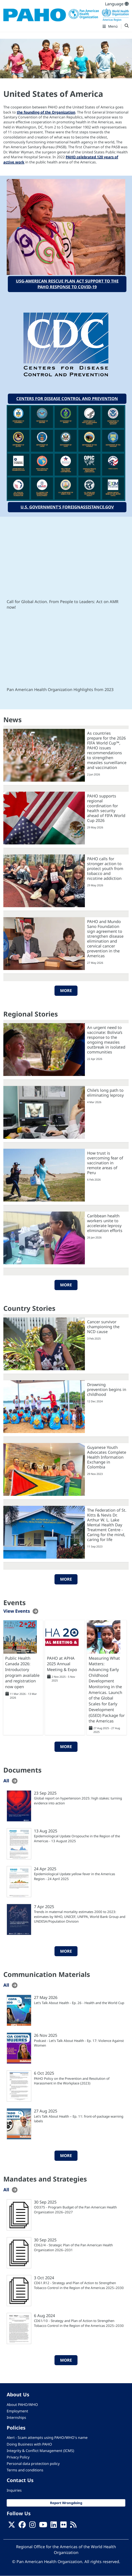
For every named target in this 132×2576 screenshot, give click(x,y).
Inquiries (14, 2490)
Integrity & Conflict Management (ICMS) (40, 2450)
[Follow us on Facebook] (22, 2525)
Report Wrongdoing (66, 2503)
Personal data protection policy (33, 2463)
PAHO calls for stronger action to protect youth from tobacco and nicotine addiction (105, 868)
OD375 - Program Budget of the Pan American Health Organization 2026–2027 (75, 2209)
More (66, 990)
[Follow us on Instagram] (32, 2525)
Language (117, 3)
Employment (17, 2411)
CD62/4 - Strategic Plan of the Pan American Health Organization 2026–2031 (73, 2247)
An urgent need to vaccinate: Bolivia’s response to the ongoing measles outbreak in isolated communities (106, 1039)
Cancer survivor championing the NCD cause (103, 1326)
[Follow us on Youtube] (43, 2525)
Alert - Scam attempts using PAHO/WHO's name (47, 2437)
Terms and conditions (25, 2470)
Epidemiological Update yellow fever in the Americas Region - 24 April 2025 (74, 1876)
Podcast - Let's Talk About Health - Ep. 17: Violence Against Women (79, 2042)
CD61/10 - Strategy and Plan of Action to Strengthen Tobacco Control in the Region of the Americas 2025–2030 (79, 2323)
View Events (16, 1611)
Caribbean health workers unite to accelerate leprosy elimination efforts (104, 1223)
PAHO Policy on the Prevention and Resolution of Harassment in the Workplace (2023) (71, 2080)
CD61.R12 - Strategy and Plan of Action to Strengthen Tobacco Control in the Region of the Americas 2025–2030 (79, 2285)
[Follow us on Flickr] (63, 2525)
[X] (11, 2525)
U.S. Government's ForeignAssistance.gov (67, 507)
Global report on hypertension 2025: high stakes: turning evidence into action (78, 1800)
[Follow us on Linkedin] (53, 2525)
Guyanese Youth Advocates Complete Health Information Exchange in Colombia (106, 1457)
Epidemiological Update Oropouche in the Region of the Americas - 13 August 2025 (77, 1838)
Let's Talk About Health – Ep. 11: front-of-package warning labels (78, 2118)
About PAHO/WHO (22, 2404)
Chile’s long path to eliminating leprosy (105, 1093)
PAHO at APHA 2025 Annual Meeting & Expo (62, 1663)
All (6, 1781)
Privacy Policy (18, 2457)
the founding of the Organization (46, 112)
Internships (16, 2417)
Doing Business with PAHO (29, 2444)
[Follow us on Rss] (73, 2525)
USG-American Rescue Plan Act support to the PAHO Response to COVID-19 (67, 283)
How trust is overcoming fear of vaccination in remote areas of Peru (105, 1163)
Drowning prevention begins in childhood (106, 1389)
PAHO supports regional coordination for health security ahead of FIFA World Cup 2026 (106, 808)
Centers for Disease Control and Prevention (67, 398)
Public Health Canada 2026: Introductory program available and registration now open (22, 1672)
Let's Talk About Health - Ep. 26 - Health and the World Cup (79, 2003)
